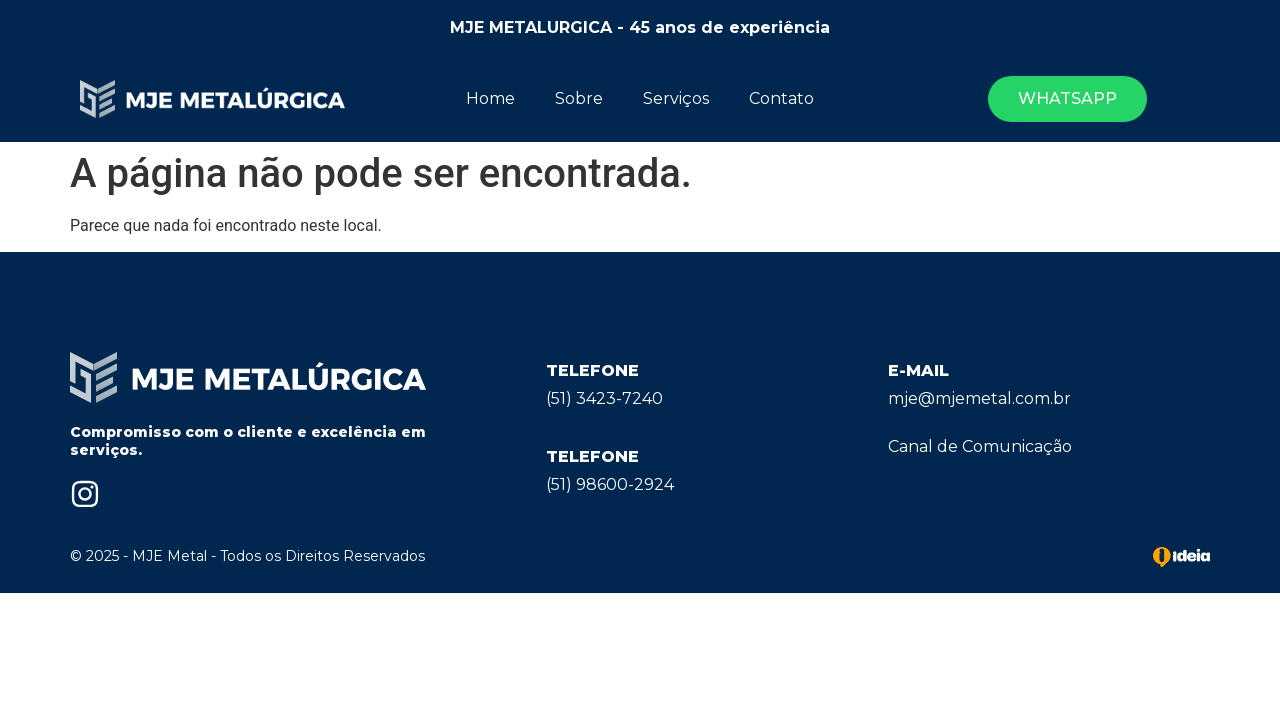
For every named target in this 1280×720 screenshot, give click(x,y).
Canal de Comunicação (980, 446)
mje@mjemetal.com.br (979, 398)
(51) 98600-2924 (610, 484)
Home (490, 98)
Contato (781, 98)
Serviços (676, 98)
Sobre (579, 98)
